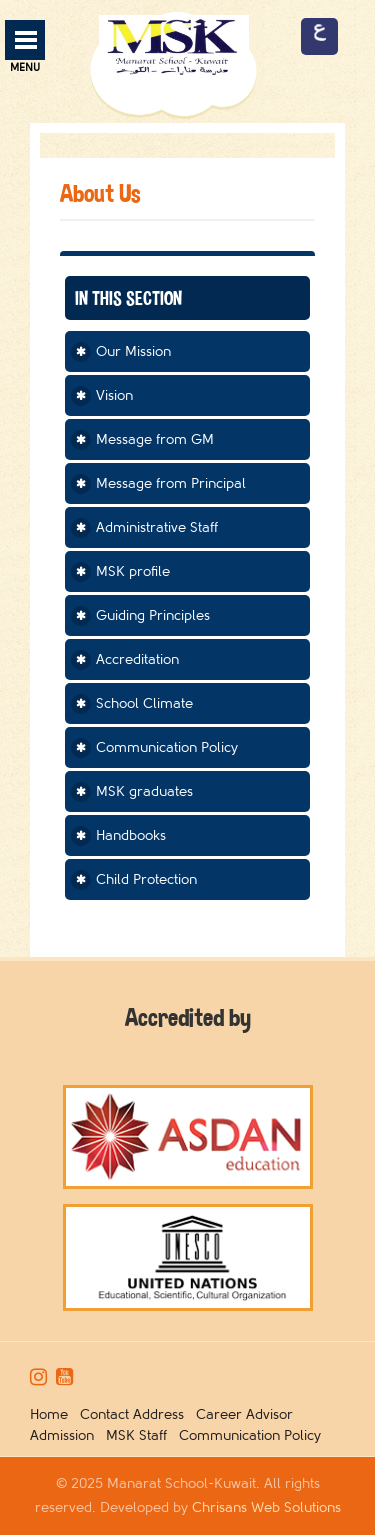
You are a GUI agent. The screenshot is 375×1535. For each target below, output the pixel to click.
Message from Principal (171, 483)
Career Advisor (248, 1414)
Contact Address (136, 1414)
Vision (114, 395)
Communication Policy (167, 747)
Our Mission (133, 351)
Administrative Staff (157, 527)
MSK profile (133, 571)
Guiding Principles (153, 615)
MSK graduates (144, 791)
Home (53, 1414)
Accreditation (137, 659)
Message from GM (155, 439)
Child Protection (146, 879)
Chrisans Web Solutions (266, 1507)
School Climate (144, 703)
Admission (66, 1435)
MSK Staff (140, 1435)
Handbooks (131, 835)
